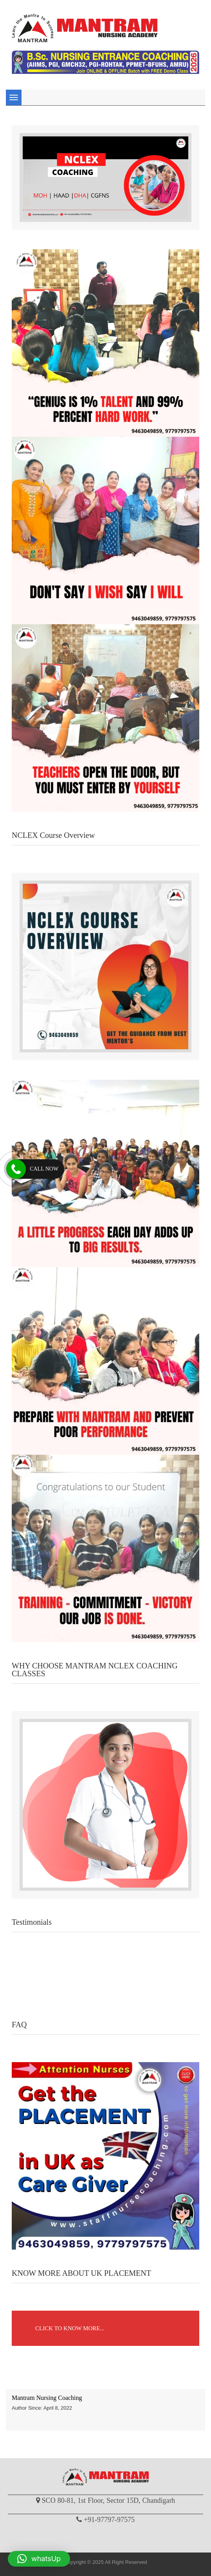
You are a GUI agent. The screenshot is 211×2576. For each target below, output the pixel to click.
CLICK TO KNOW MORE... (70, 2328)
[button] (39, 2559)
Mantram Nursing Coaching (47, 2397)
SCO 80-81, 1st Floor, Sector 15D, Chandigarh (108, 2500)
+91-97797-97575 (109, 2519)
